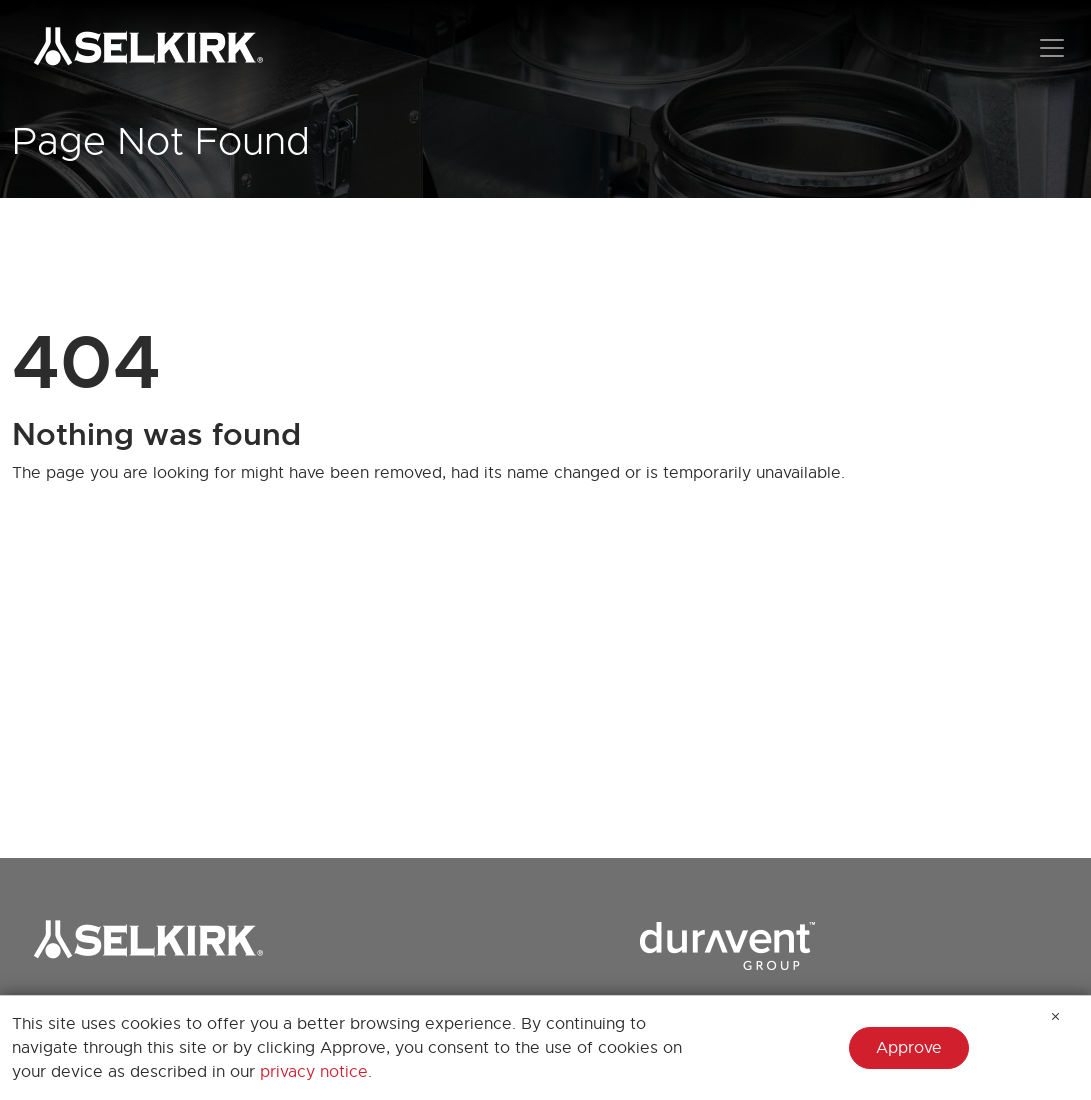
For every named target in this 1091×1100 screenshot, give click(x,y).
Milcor (830, 1055)
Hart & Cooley (717, 1055)
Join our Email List (82, 1076)
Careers (42, 1044)
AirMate (406, 1055)
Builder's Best (573, 1087)
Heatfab (694, 1087)
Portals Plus (851, 1087)
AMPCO (550, 1055)
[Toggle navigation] (1052, 48)
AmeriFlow (417, 1087)
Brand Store (58, 1012)
